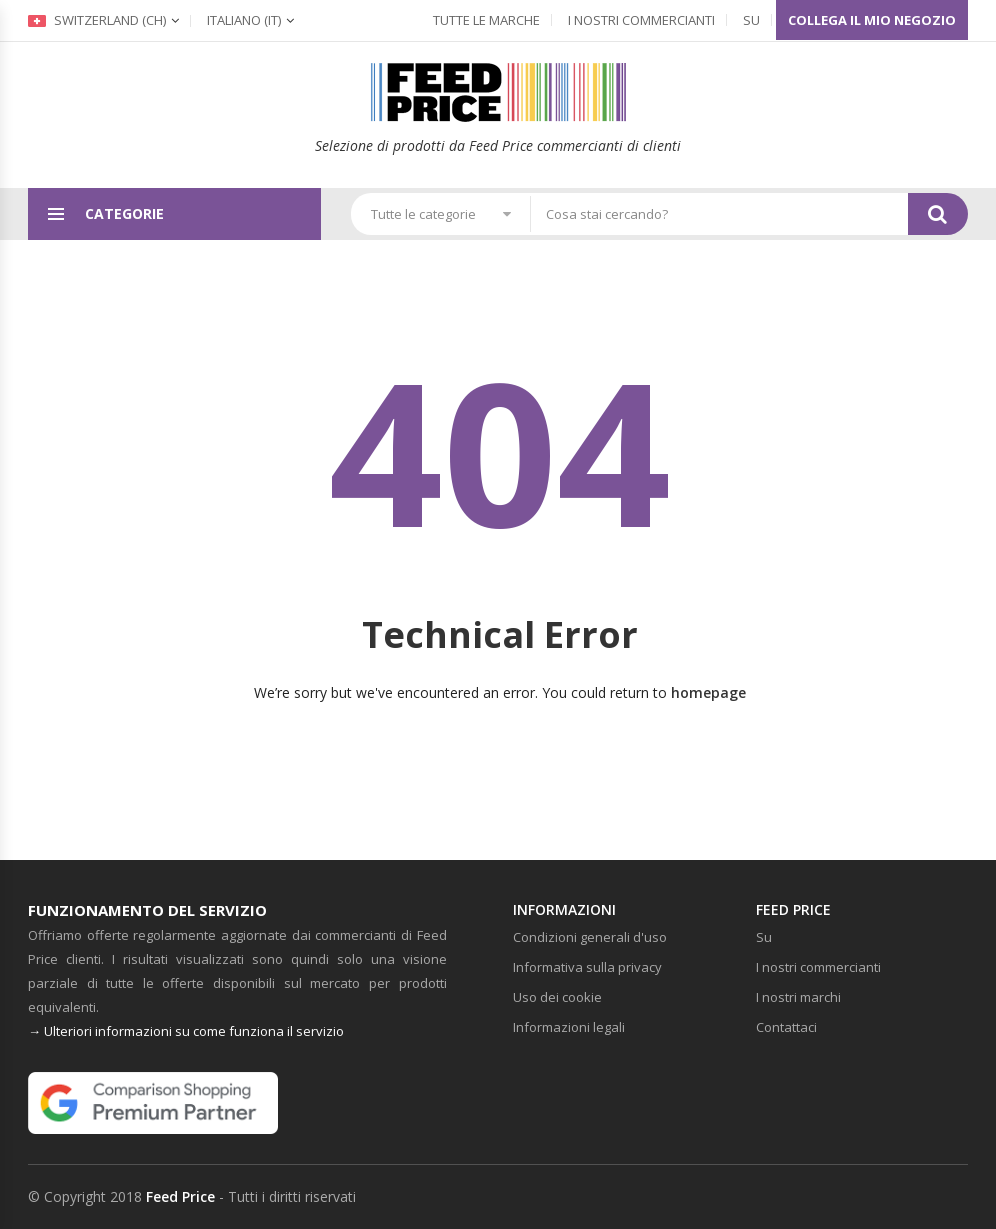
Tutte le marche (486, 20)
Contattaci (786, 1027)
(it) (244, 20)
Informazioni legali (569, 1027)
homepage (708, 692)
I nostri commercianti (641, 20)
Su (751, 20)
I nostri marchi (798, 997)
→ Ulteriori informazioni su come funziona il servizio (186, 1031)
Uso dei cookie (557, 997)
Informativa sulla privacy (587, 967)
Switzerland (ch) (97, 20)
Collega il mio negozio (872, 20)
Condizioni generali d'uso (590, 937)
